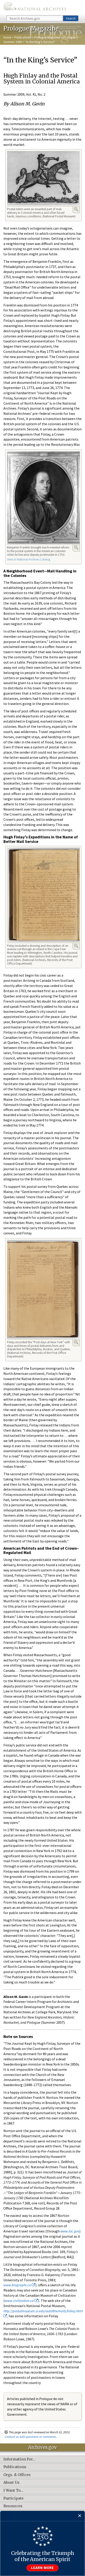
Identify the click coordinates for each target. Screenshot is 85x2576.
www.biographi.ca (19, 2285)
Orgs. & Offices (17, 2475)
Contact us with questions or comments (30, 2437)
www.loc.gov (69, 2231)
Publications (23, 37)
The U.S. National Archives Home (34, 7)
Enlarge (76, 209)
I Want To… (13, 2490)
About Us (11, 2483)
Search (70, 18)
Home (7, 37)
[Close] (80, 2516)
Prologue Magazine (47, 37)
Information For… (19, 2459)
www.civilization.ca (21, 2300)
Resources (12, 2506)
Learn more (42, 2568)
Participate (13, 2498)
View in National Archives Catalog (28, 559)
